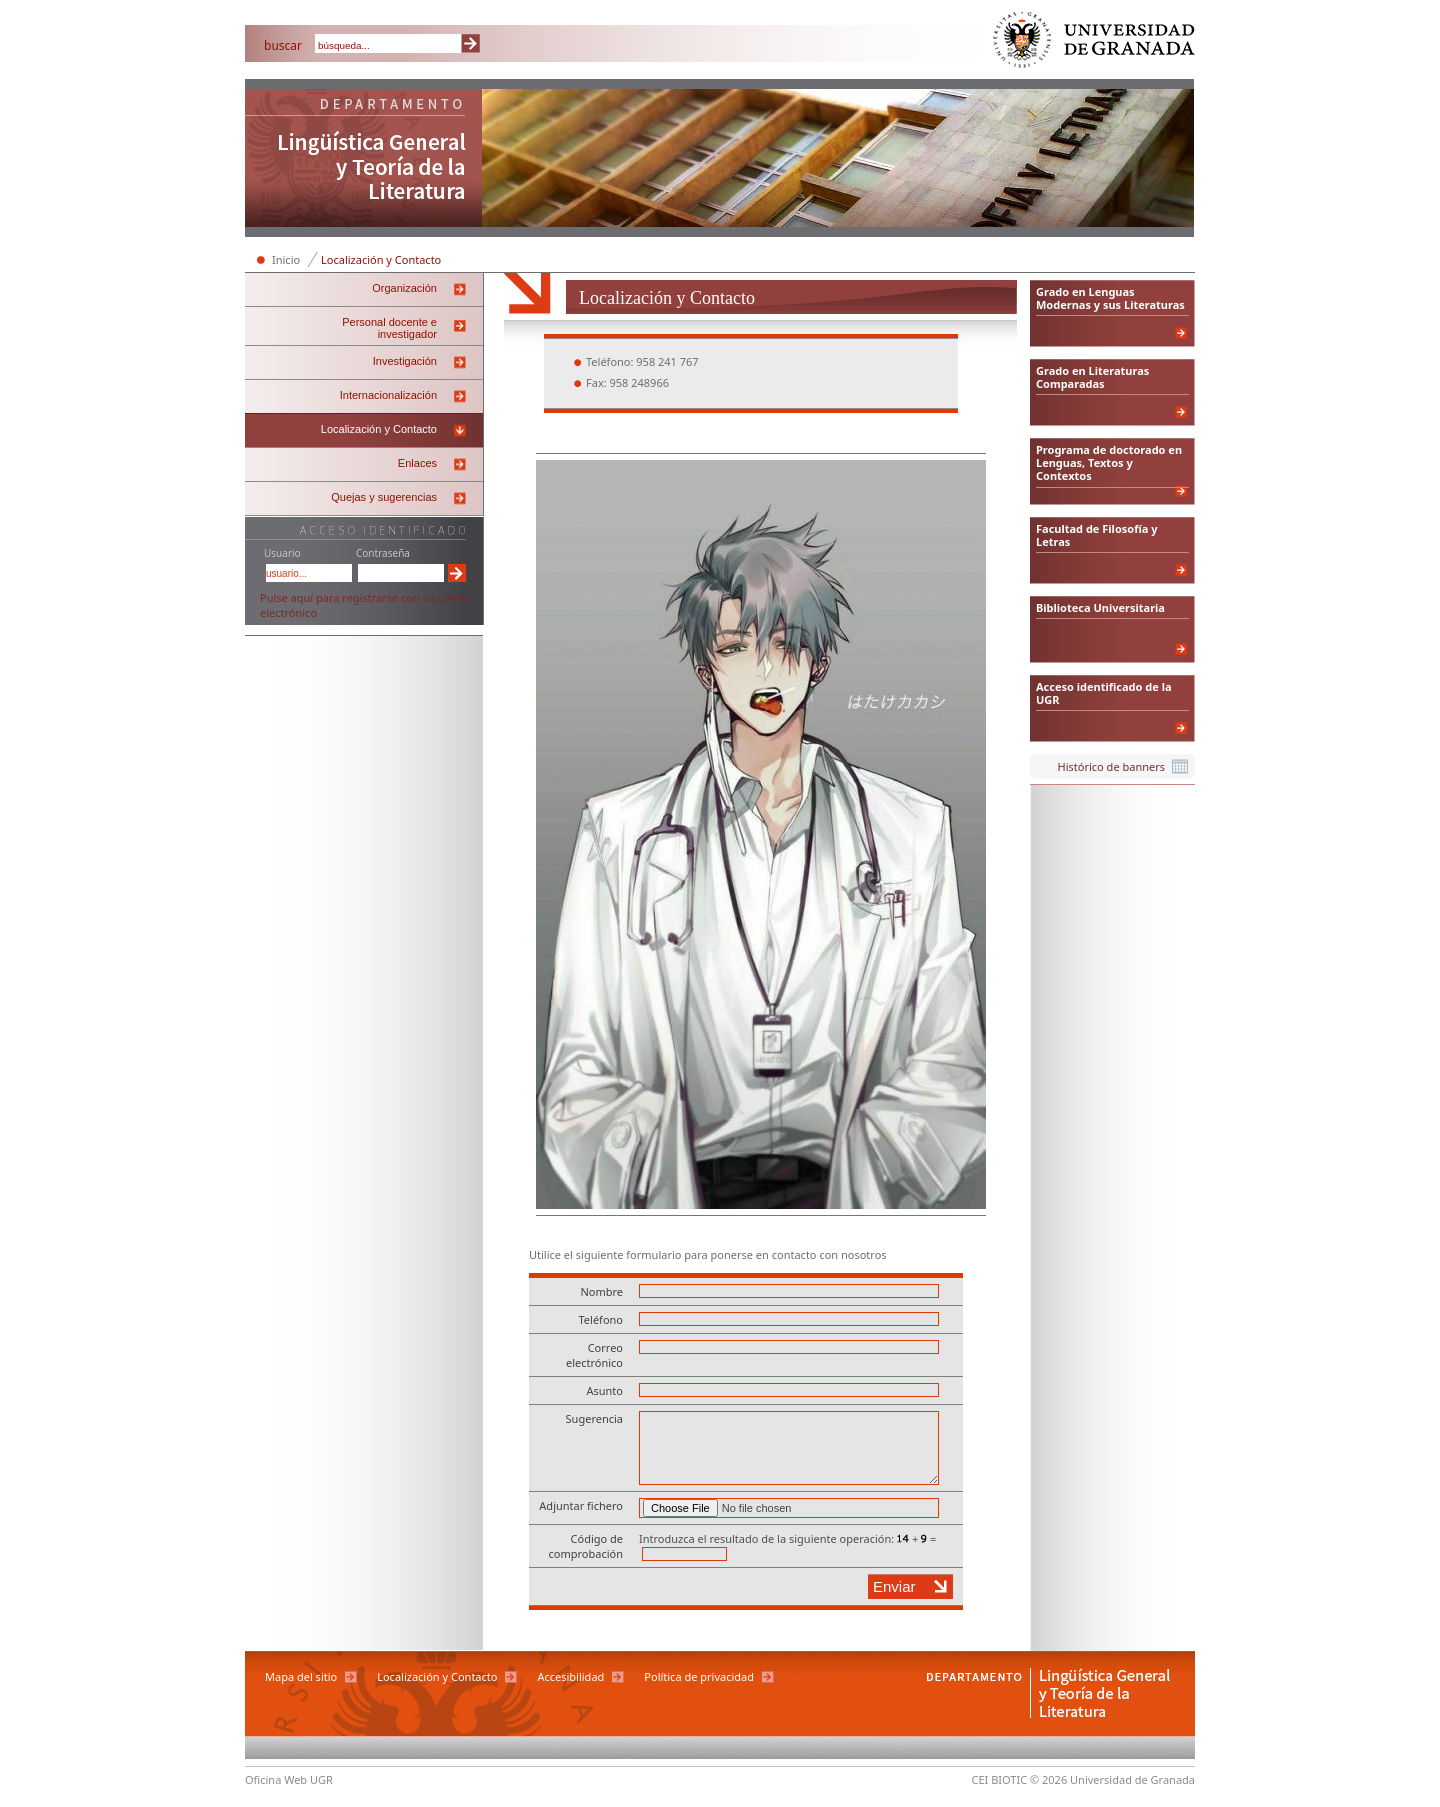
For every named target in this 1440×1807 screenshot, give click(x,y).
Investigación (405, 361)
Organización (404, 288)
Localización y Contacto (381, 259)
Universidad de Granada (1095, 44)
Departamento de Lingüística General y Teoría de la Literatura (364, 160)
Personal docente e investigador (389, 328)
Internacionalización (388, 395)
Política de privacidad (699, 1676)
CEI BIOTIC (1000, 1779)
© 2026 (1048, 1779)
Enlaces (417, 463)
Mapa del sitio (301, 1676)
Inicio (286, 259)
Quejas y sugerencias (384, 497)
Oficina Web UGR (289, 1779)
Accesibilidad (570, 1676)
